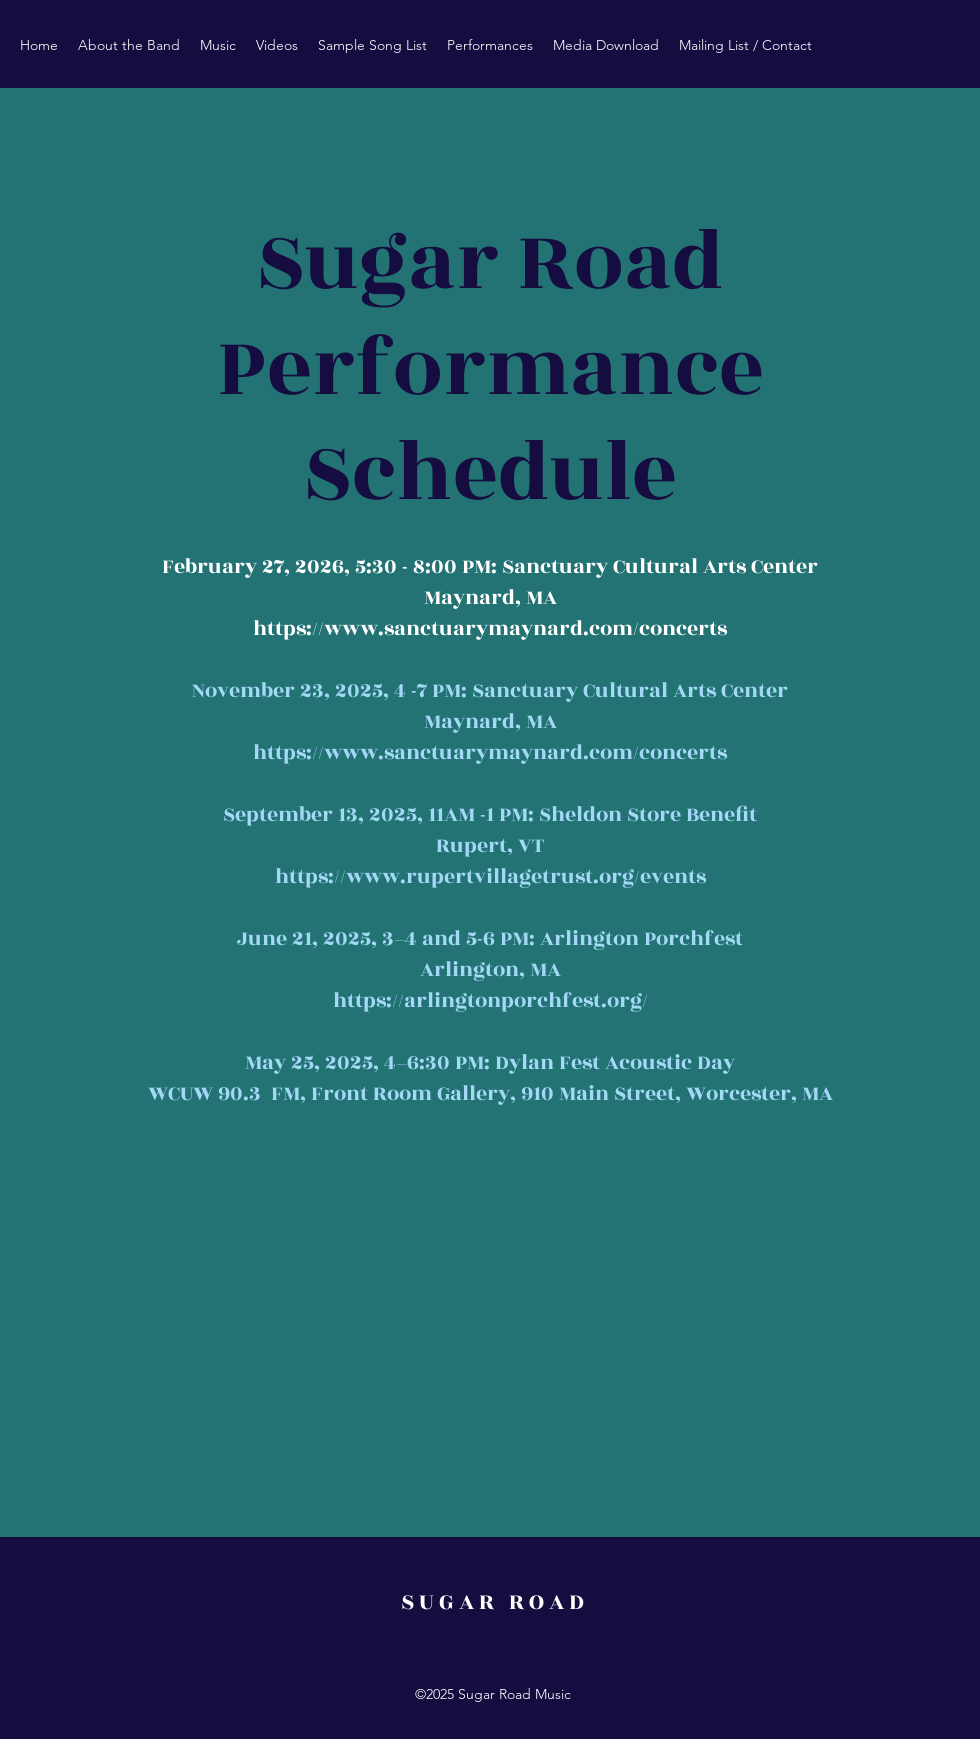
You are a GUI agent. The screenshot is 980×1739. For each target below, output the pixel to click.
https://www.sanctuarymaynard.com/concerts (490, 628)
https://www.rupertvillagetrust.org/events (490, 876)
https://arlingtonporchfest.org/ (490, 1000)
